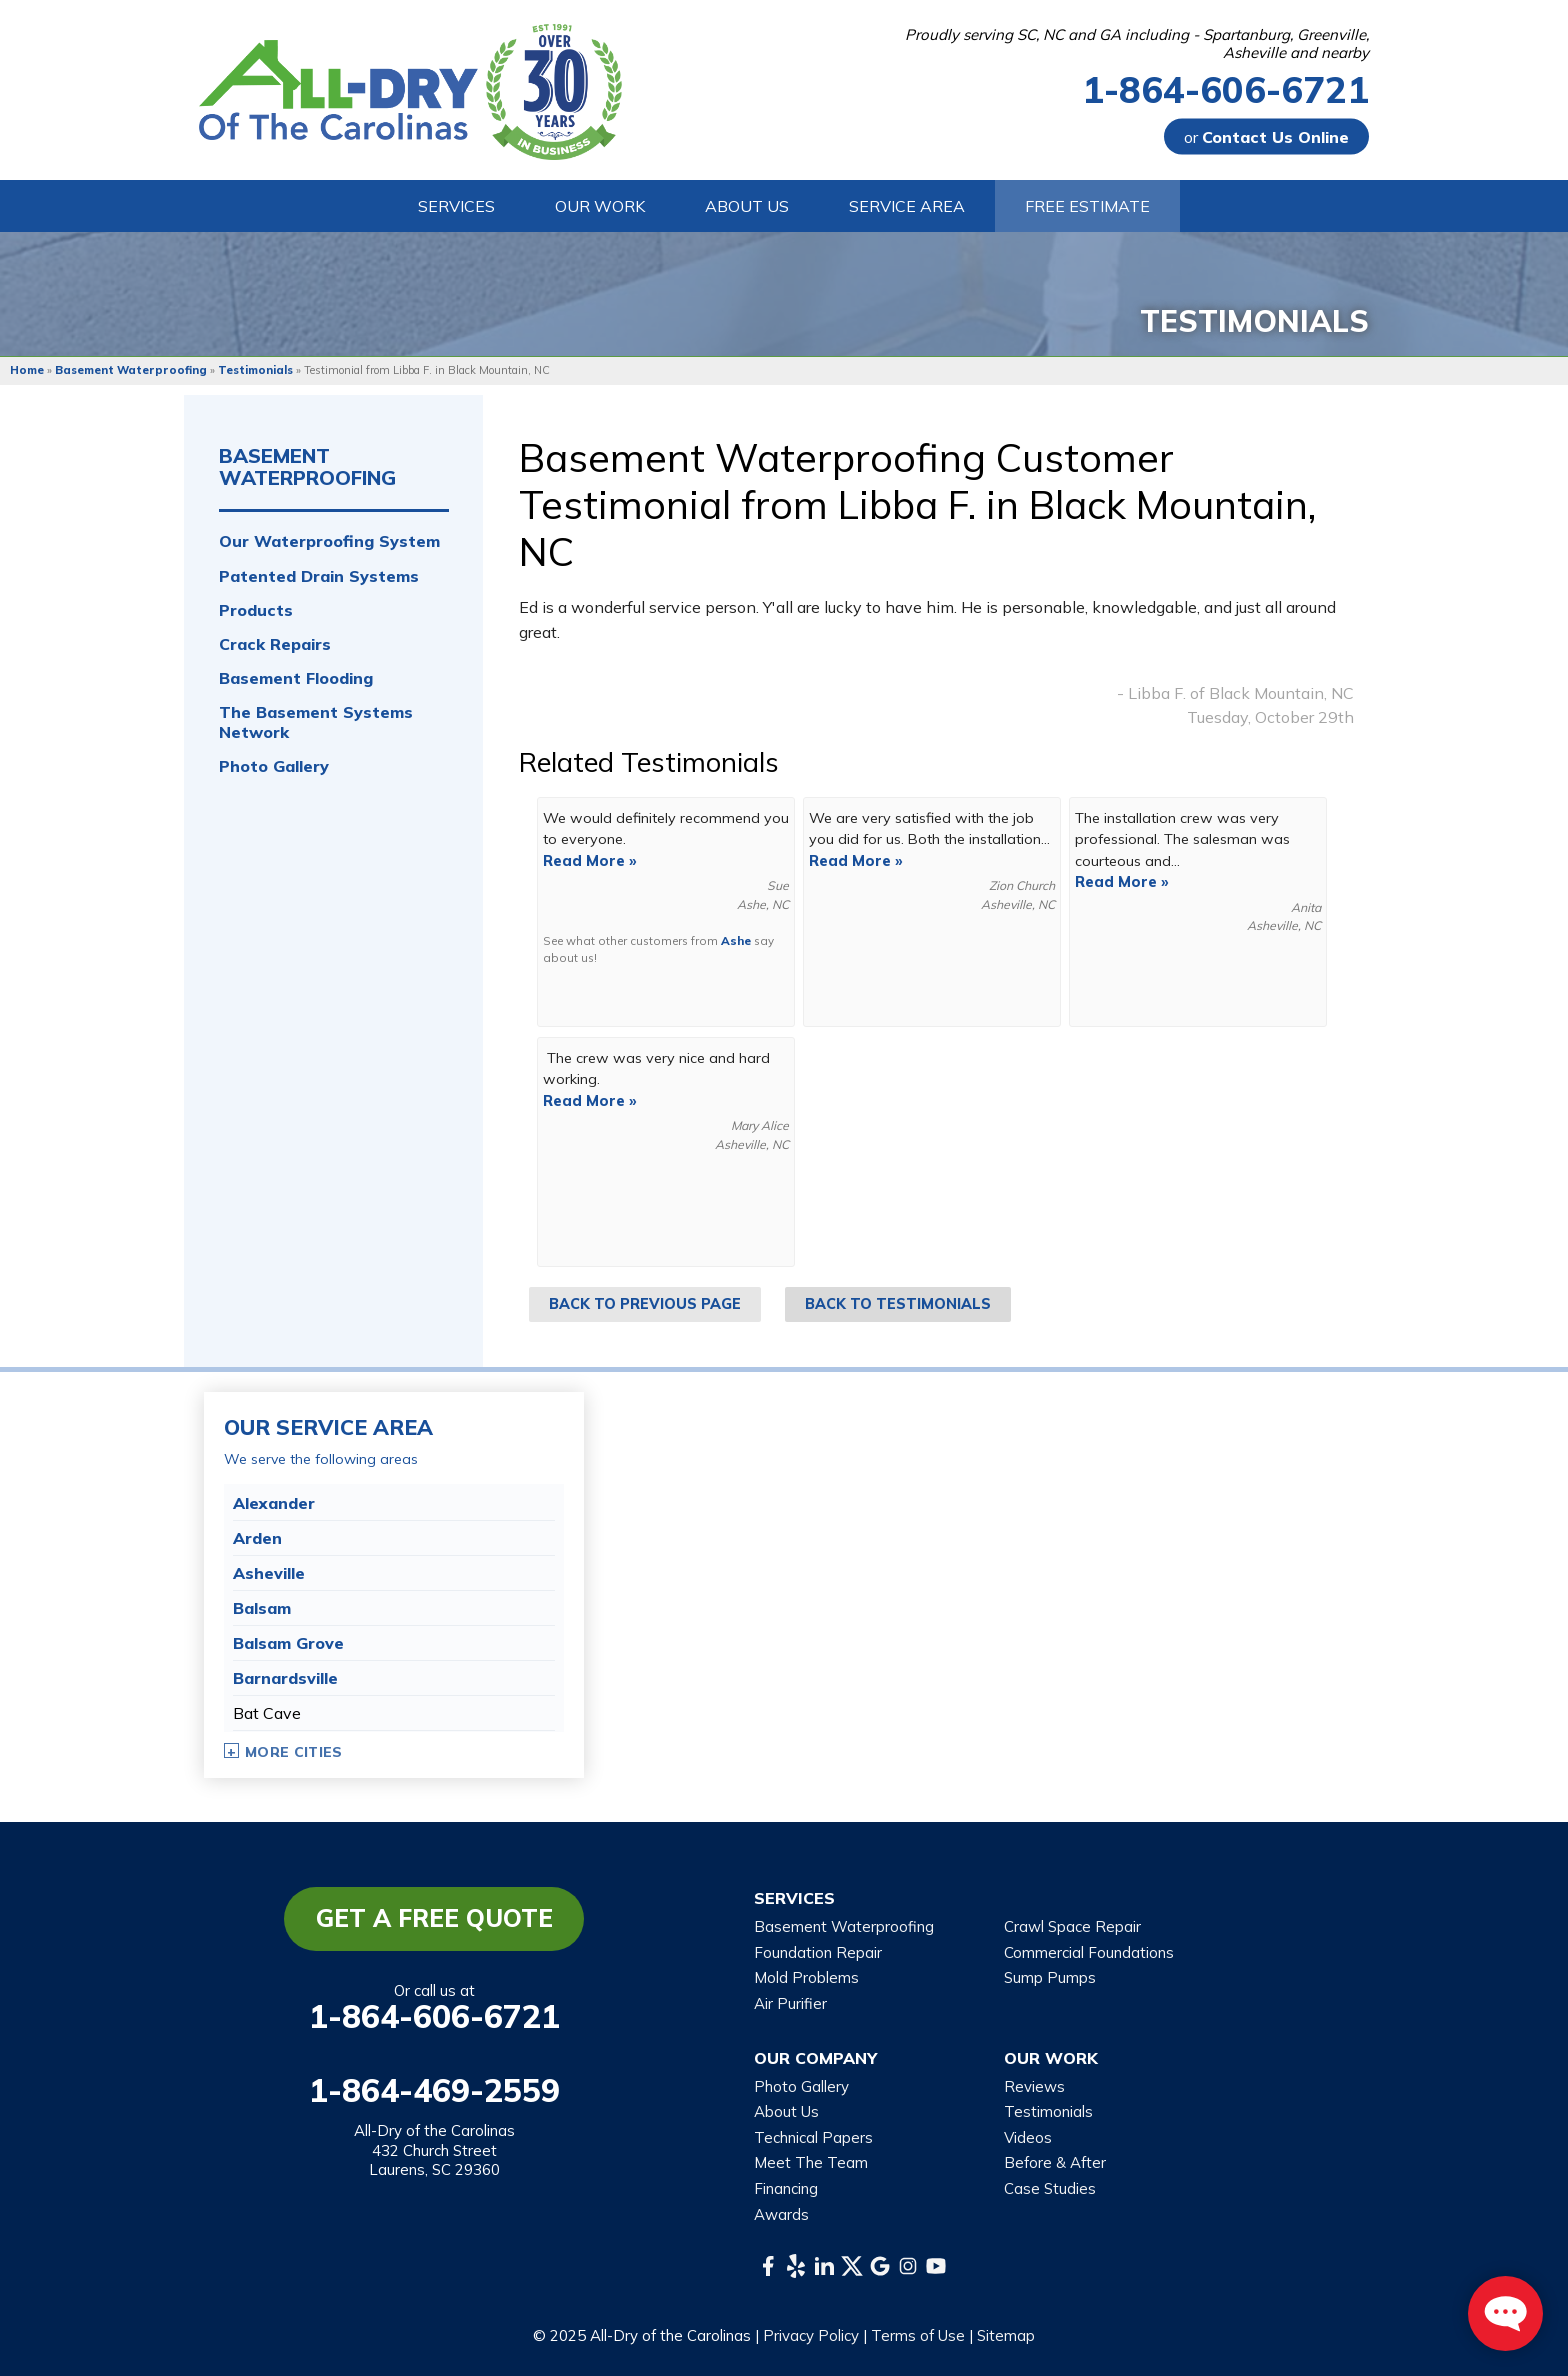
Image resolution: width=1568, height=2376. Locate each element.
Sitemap (1006, 2335)
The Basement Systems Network (316, 722)
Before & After (1055, 2162)
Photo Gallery (274, 766)
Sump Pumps (1050, 1977)
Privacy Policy (811, 2335)
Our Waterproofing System (329, 541)
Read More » (590, 861)
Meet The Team (811, 2162)
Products (256, 610)
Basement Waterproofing (307, 467)
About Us (786, 2111)
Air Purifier (790, 2003)
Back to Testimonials (898, 1304)
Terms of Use (918, 2335)
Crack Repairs (275, 644)
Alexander (274, 1503)
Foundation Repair (818, 1952)
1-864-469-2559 (434, 2090)
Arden (257, 1538)
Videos (1028, 2137)
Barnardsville (285, 1678)
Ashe (736, 940)
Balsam (262, 1608)
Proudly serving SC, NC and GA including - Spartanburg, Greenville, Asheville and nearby (1137, 44)
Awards (781, 2214)
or (1266, 137)
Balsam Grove (288, 1643)
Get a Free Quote (434, 1918)
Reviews (1034, 2086)
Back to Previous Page (645, 1304)
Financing (786, 2188)
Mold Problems (806, 1977)
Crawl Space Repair (1072, 1926)
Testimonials (1048, 2111)
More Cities (294, 1752)
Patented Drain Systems (319, 576)
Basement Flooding (296, 678)
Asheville (269, 1573)
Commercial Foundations (1089, 1952)
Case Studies (1050, 2188)
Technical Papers (813, 2137)
